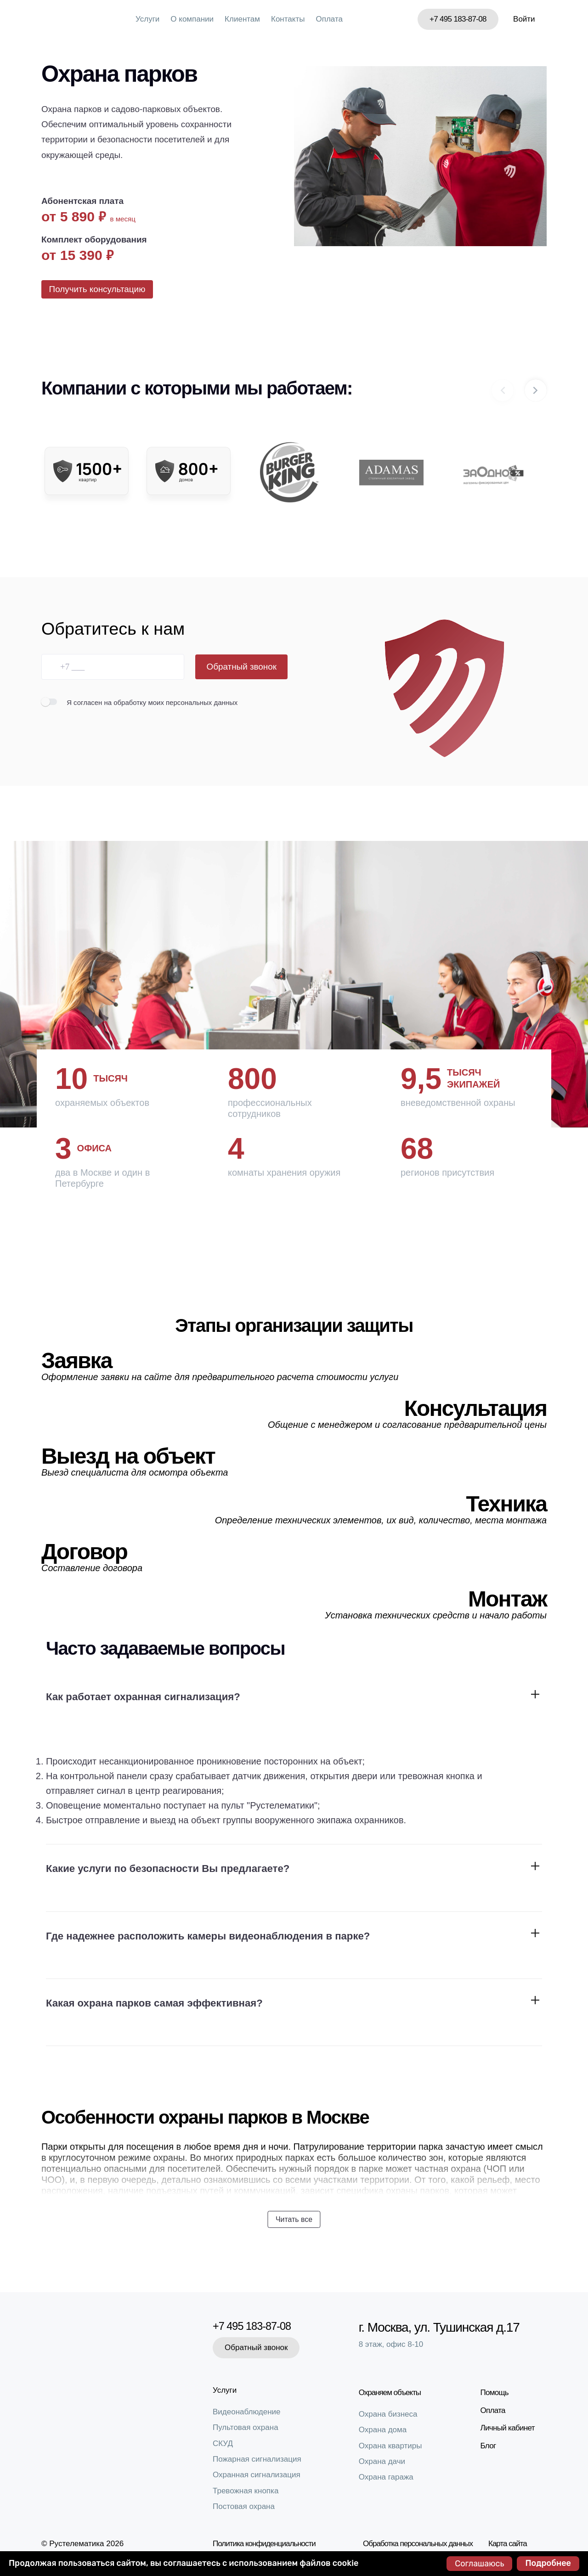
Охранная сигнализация (256, 2475)
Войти (524, 19)
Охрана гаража (390, 2474)
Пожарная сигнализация (257, 2459)
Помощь (499, 2390)
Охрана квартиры (394, 2443)
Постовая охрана (244, 2506)
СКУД (223, 2443)
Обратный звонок (241, 673)
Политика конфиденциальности (264, 2543)
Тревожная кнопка (245, 2490)
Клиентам (242, 19)
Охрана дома (387, 2427)
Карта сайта (507, 2543)
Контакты (288, 19)
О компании (192, 19)
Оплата (329, 19)
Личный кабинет (512, 2425)
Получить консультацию (100, 292)
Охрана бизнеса (392, 2411)
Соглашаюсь (479, 2564)
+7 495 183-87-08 (458, 19)
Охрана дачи (386, 2459)
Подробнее (548, 2563)
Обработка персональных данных (418, 2543)
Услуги (147, 19)
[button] (536, 397)
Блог (492, 2443)
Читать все (294, 2221)
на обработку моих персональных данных (170, 709)
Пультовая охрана (245, 2427)
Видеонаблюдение (247, 2411)
